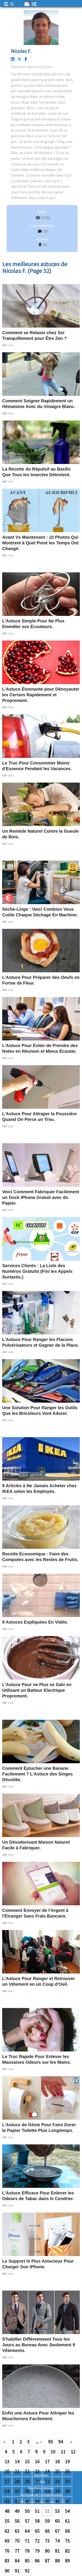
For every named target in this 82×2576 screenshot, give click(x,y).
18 (57, 2461)
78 (27, 2551)
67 (57, 2531)
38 (47, 2491)
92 (27, 2571)
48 (7, 2511)
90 (7, 2571)
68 (67, 2531)
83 (7, 2561)
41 (7, 2501)
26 (67, 2471)
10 (53, 2452)
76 (7, 2551)
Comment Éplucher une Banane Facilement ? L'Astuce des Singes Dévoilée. (37, 1774)
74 (57, 2541)
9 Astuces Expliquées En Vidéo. (35, 1622)
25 (57, 2471)
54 (67, 2511)
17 (47, 2461)
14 (17, 2461)
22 (27, 2471)
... (39, 2442)
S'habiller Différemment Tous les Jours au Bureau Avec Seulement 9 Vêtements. (38, 2345)
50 (27, 2511)
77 (17, 2551)
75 (67, 2541)
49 (17, 2511)
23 (37, 2471)
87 (47, 2561)
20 (7, 2471)
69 (7, 2541)
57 (27, 2521)
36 (27, 2491)
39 (57, 2491)
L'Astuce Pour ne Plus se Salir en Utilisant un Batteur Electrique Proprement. (37, 1690)
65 (37, 2531)
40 (67, 2491)
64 (27, 2531)
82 (67, 2551)
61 (67, 2521)
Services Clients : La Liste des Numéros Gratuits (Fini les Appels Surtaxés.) (37, 1271)
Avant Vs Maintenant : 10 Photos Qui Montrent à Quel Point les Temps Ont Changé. (40, 543)
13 (7, 2461)
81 (57, 2551)
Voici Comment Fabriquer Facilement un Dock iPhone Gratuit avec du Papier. (40, 1197)
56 (17, 2521)
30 (37, 2481)
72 (37, 2541)
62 (7, 2531)
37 (37, 2491)
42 (17, 2501)
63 (17, 2531)
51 (37, 2511)
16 (37, 2461)
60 (57, 2521)
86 (37, 2561)
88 (57, 2561)
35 (17, 2491)
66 (47, 2531)
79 (37, 2551)
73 (47, 2541)
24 (47, 2471)
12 (73, 2452)
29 (27, 2481)
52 (47, 2511)
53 (57, 2511)
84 (17, 2561)
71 (27, 2541)
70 (17, 2541)
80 (47, 2551)
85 (27, 2561)
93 (50, 2442)
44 (37, 2501)
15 (27, 2461)
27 (7, 2481)
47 (67, 2501)
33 (67, 2481)
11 (63, 2452)
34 (7, 2491)
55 (7, 2521)
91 (17, 2571)
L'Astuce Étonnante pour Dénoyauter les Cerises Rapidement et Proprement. (40, 695)
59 (47, 2521)
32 (57, 2481)
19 (67, 2461)
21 (17, 2471)
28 (17, 2481)
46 (57, 2501)
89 (67, 2561)
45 (47, 2501)
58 (37, 2521)
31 (47, 2481)
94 (60, 2442)
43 (27, 2501)
